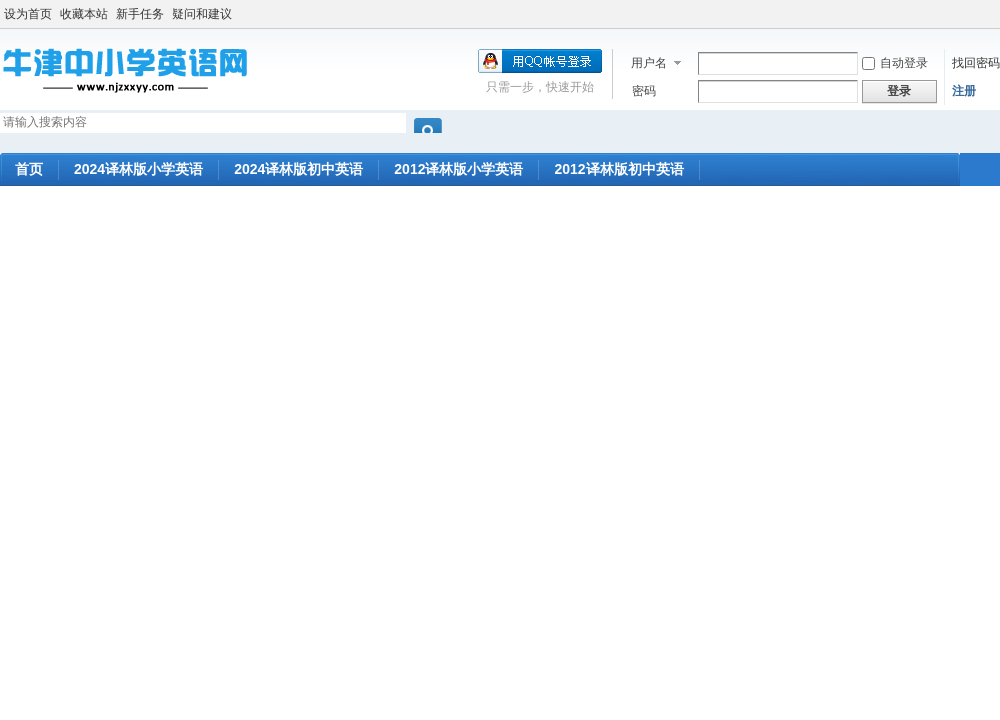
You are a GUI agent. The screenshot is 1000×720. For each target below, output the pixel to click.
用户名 (649, 63)
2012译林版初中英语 (618, 169)
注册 (964, 91)
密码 (644, 91)
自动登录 (895, 63)
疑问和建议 (202, 14)
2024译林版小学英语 (138, 169)
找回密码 (976, 63)
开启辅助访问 (995, 14)
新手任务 (140, 14)
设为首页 (28, 14)
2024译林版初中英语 (298, 169)
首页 (29, 169)
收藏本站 (84, 14)
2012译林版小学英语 (458, 169)
